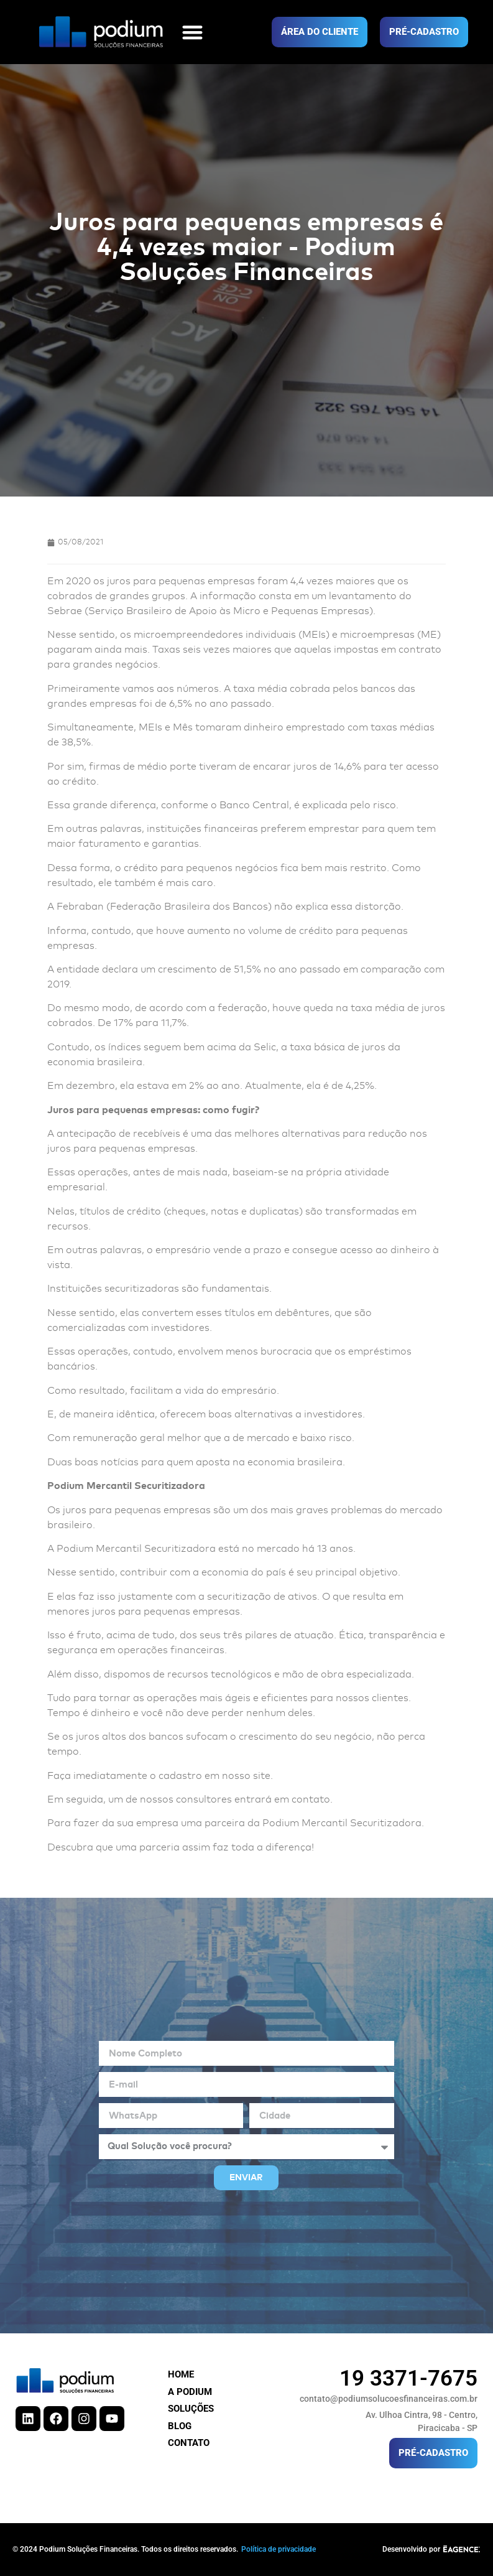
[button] (192, 32)
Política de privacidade (278, 2549)
